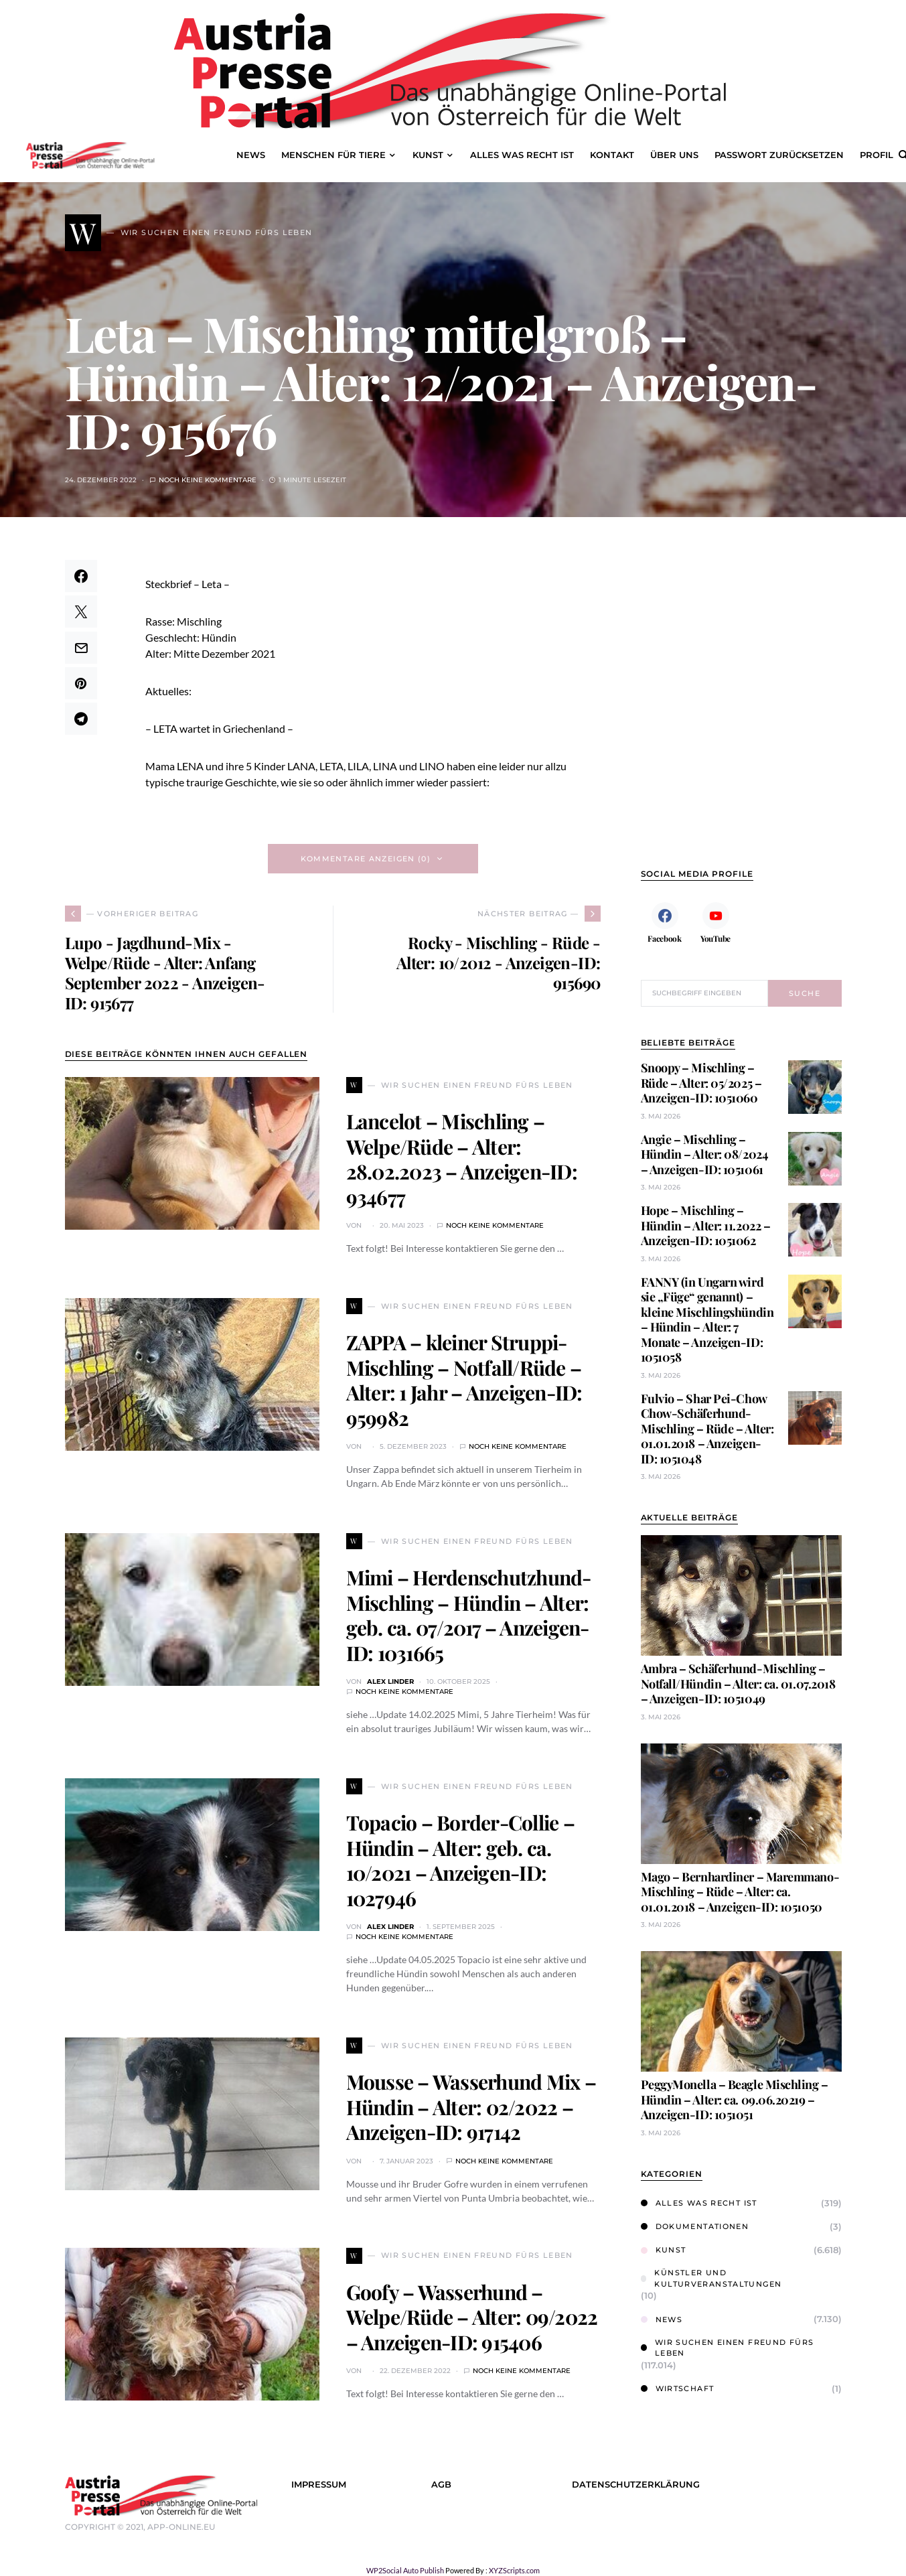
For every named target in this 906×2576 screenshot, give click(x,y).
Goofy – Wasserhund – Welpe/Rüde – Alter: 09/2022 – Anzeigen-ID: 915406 (472, 2317)
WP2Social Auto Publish (405, 2570)
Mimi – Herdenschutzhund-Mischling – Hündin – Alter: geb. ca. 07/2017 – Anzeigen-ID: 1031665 (468, 1615)
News (662, 2319)
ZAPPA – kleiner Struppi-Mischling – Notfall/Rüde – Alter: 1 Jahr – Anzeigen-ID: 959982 (464, 1380)
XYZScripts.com (514, 2570)
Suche (804, 993)
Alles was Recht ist (699, 2203)
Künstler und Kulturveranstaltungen (711, 2278)
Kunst (663, 2250)
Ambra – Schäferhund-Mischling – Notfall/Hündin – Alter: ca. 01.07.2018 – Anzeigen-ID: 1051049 (738, 1683)
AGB (441, 2485)
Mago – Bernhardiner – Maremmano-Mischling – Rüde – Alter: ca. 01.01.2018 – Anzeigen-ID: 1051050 (740, 1892)
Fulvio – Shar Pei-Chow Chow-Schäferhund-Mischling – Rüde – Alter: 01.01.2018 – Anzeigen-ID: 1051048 (707, 1428)
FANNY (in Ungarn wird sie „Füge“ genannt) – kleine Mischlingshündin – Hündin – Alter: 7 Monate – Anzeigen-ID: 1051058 (707, 1320)
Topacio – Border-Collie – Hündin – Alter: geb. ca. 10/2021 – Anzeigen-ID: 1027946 (460, 1860)
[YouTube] (715, 922)
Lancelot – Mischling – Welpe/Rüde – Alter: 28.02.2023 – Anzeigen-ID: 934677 (461, 1159)
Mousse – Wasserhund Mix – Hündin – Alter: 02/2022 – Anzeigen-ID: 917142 (471, 2106)
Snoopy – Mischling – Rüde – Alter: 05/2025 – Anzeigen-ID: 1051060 (701, 1083)
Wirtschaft (677, 2388)
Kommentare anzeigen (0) (366, 858)
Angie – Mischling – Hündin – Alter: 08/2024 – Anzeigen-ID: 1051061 (705, 1154)
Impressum (318, 2485)
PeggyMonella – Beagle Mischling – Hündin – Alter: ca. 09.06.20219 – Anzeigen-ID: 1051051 (734, 2099)
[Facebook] (664, 922)
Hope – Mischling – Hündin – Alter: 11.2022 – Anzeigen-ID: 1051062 (706, 1225)
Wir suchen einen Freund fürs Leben (727, 2348)
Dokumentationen (695, 2226)
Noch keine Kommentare (207, 480)
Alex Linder (390, 1681)
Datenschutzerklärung (636, 2485)
